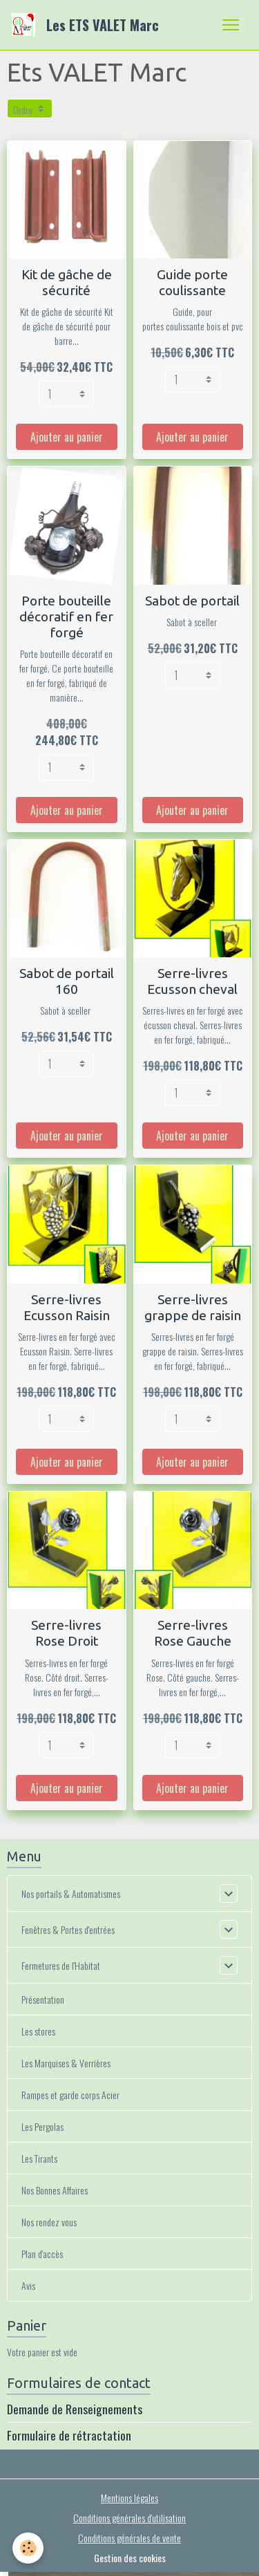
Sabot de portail (192, 600)
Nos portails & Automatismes (70, 1893)
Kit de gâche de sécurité (66, 282)
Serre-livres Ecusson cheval (192, 981)
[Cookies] (28, 2548)
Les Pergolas (42, 2126)
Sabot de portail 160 (66, 981)
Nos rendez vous (49, 2222)
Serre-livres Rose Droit (66, 1632)
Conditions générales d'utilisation (129, 2517)
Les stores (38, 2031)
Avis (28, 2285)
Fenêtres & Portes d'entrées (68, 1929)
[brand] (87, 25)
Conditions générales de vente (129, 2537)
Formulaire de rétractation (69, 2435)
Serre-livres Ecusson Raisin (66, 1307)
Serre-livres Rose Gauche (192, 1632)
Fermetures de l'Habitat (60, 1965)
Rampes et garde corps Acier (70, 2094)
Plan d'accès (42, 2253)
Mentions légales (129, 2497)
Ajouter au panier (66, 437)
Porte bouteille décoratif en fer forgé (66, 616)
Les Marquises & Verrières (66, 2063)
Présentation (42, 1999)
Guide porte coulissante (192, 282)
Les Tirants (39, 2158)
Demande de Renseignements (74, 2409)
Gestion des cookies (130, 2557)
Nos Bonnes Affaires (54, 2190)
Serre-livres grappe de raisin (192, 1307)
